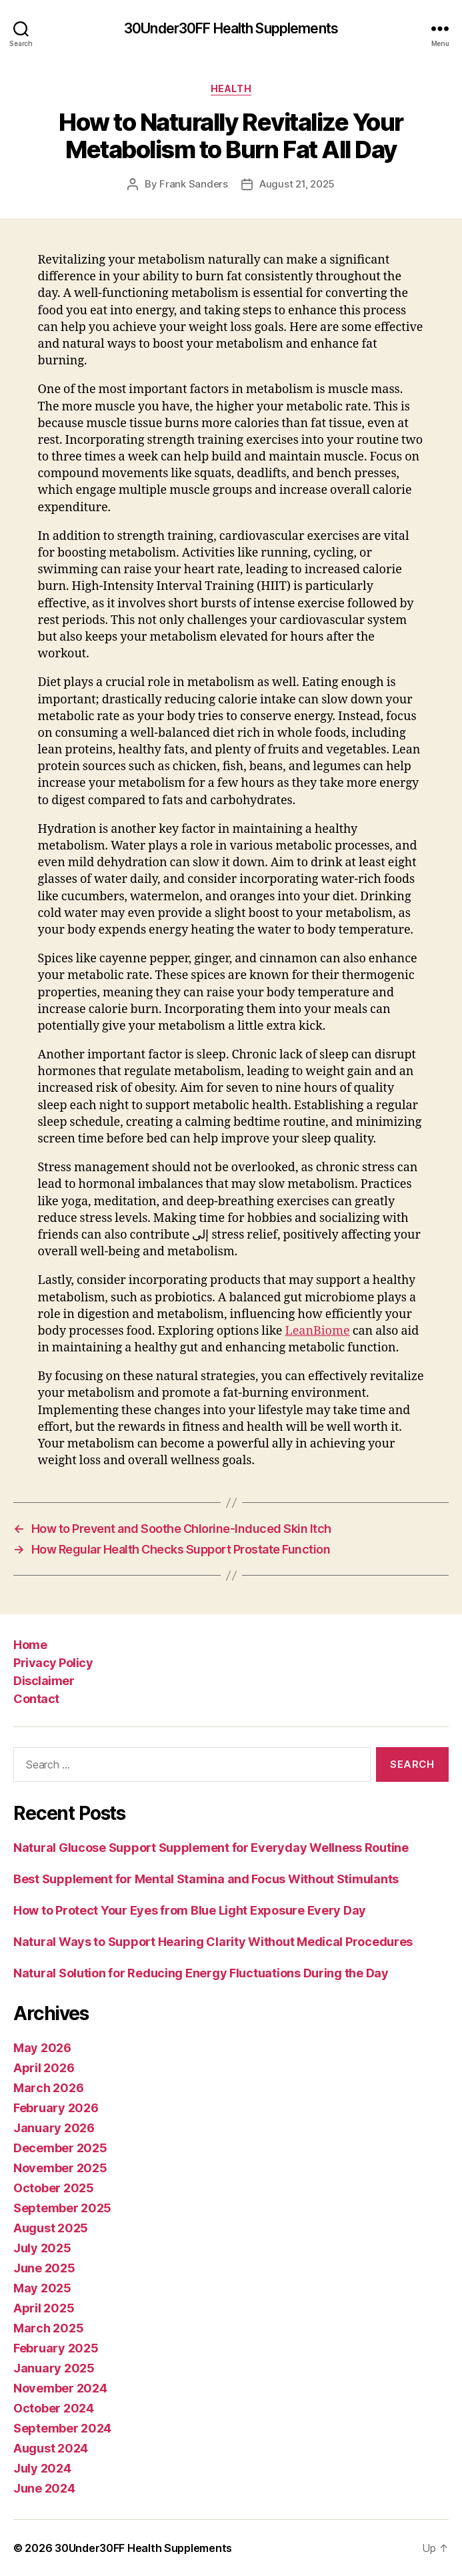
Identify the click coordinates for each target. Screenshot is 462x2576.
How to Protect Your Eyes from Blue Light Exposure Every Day (189, 1910)
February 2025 (56, 2348)
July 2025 (42, 2248)
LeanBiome (317, 1331)
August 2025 (50, 2228)
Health (231, 88)
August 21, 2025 (297, 184)
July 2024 (42, 2468)
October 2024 (53, 2408)
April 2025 (43, 2308)
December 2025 (60, 2148)
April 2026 (43, 2068)
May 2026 (42, 2048)
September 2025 (62, 2208)
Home (30, 1645)
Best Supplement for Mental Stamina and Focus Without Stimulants (206, 1879)
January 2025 (54, 2368)
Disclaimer (43, 1681)
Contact (36, 1699)
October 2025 (53, 2188)
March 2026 (48, 2088)
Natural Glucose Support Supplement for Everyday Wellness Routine (211, 1848)
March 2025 (48, 2328)
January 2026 (54, 2128)
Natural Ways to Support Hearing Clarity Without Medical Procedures (213, 1942)
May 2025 (42, 2288)
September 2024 (62, 2428)
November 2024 (60, 2388)
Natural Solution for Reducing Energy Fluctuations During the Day (201, 1973)
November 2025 (60, 2168)
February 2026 (56, 2108)
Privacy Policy (53, 1663)
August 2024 (50, 2448)
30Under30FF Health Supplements (231, 28)
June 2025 (44, 2268)
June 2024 (44, 2488)
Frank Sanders (193, 184)
